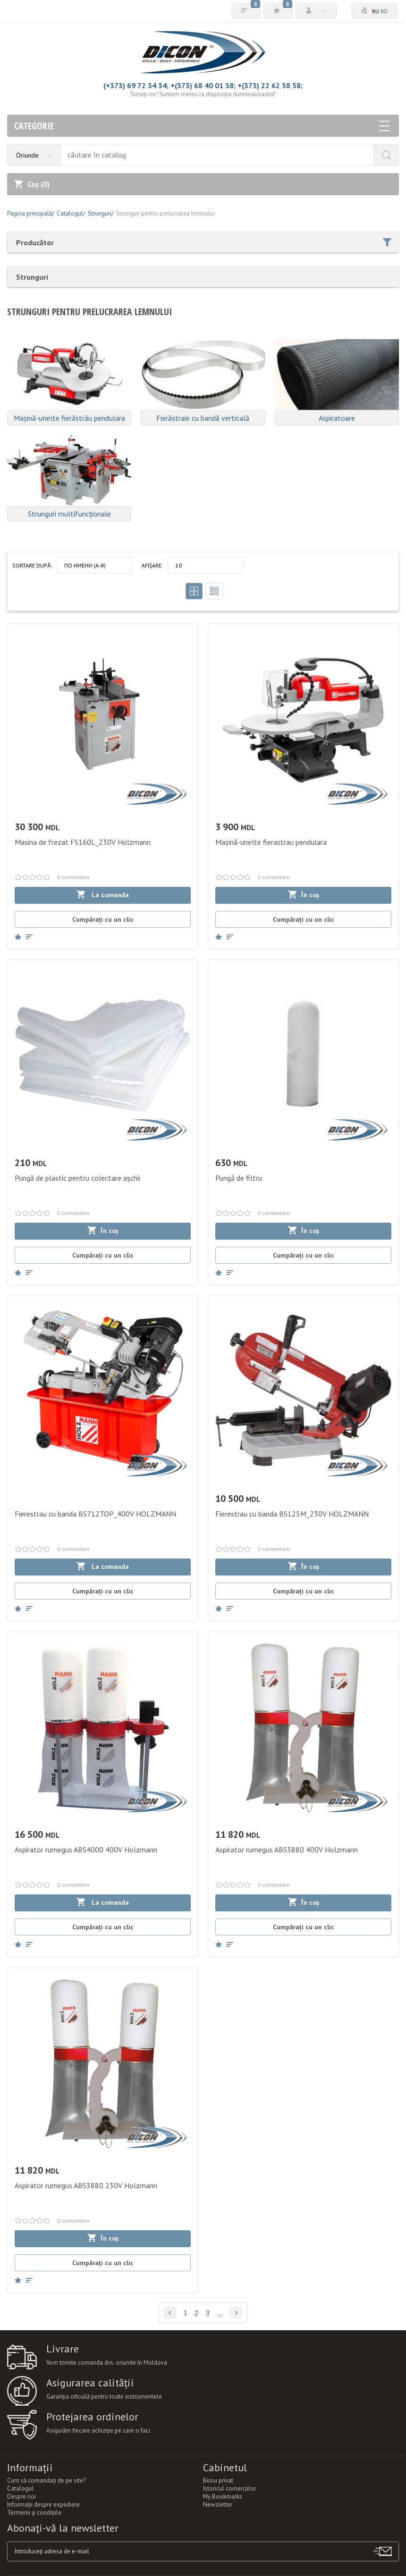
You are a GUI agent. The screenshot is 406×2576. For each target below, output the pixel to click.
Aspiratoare (337, 418)
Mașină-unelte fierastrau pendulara (271, 842)
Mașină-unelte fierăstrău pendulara (69, 418)
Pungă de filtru (238, 1178)
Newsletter (217, 2505)
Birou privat (218, 2480)
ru (375, 11)
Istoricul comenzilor (229, 2488)
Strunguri (32, 277)
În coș (303, 894)
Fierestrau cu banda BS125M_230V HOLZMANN (292, 1513)
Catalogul (20, 2488)
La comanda (102, 894)
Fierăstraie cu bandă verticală (202, 418)
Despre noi (21, 2497)
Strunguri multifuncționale (69, 513)
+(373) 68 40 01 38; (203, 85)
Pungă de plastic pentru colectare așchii (77, 1178)
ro (384, 11)
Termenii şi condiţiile (34, 2513)
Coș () (32, 184)
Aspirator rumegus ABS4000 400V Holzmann (86, 1849)
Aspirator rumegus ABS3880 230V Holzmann (86, 2185)
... (220, 2313)
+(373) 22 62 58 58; (270, 85)
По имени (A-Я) (85, 565)
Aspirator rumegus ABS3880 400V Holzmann (286, 1849)
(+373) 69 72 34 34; (136, 85)
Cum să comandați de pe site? (46, 2480)
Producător (203, 242)
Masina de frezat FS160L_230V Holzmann (83, 842)
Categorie (201, 125)
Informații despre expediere (43, 2505)
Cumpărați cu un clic (103, 919)
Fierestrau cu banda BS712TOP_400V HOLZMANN (95, 1513)
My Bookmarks (222, 2497)
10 (178, 565)
